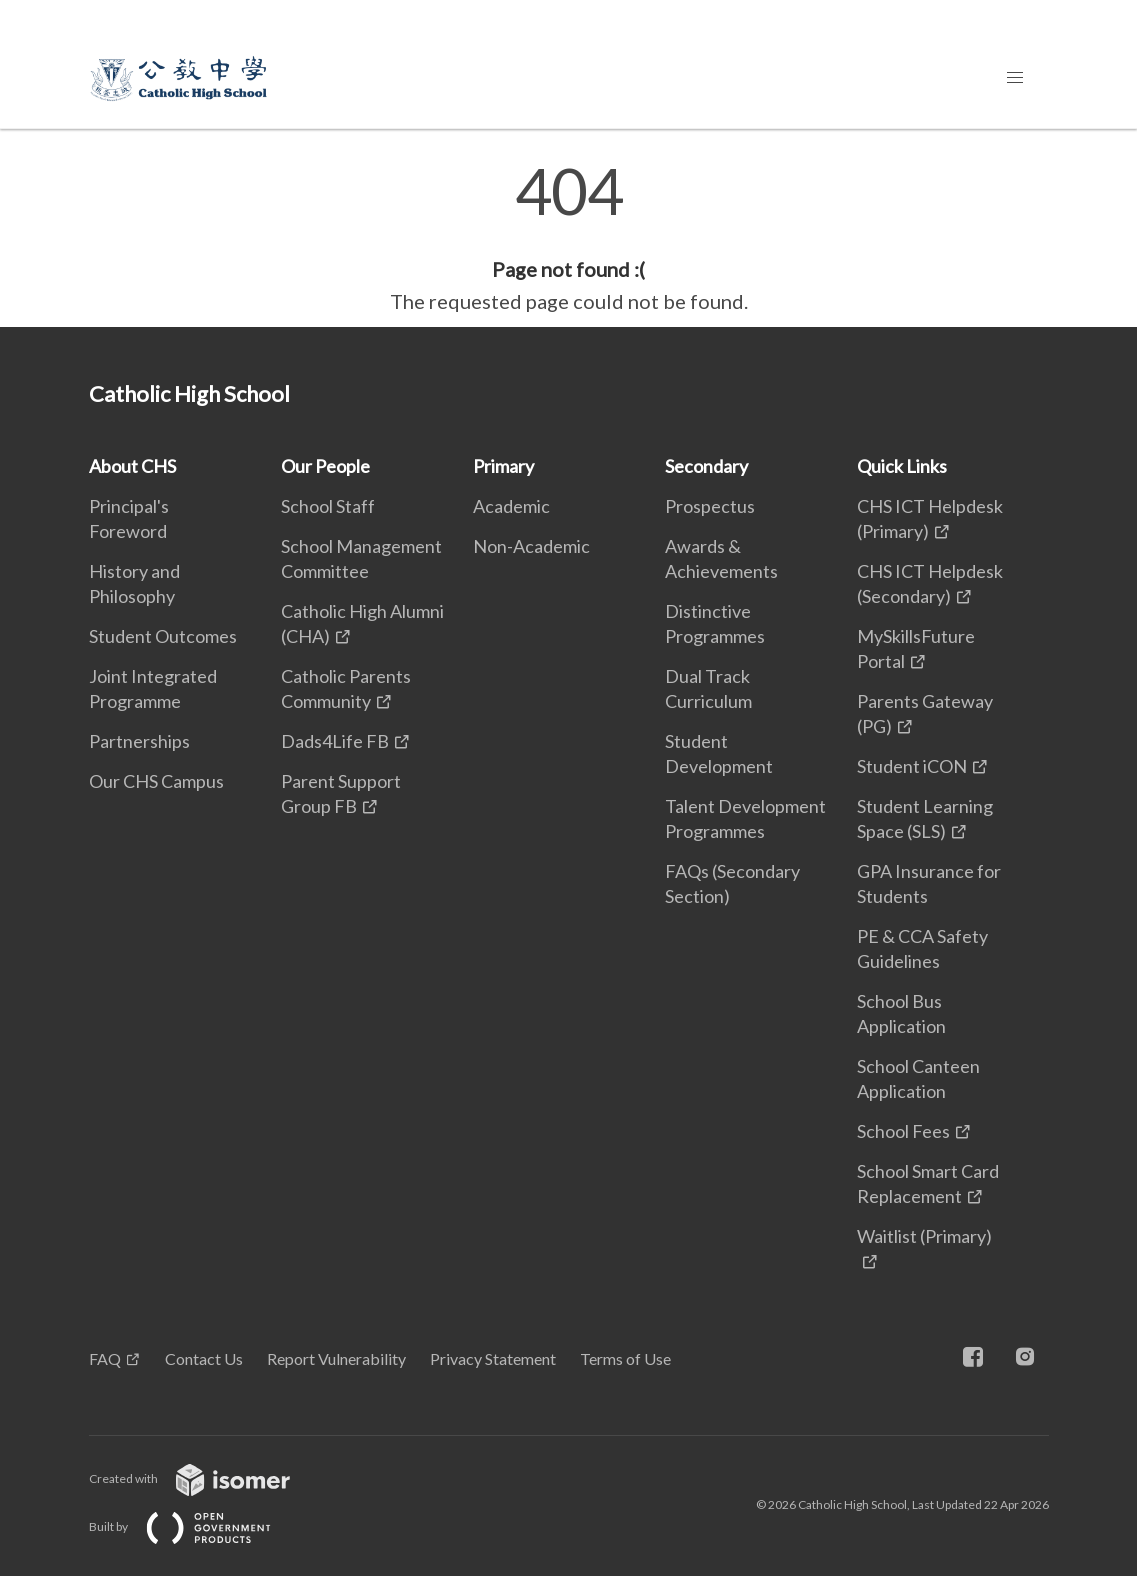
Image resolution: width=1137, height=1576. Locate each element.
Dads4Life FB (335, 741)
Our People (325, 466)
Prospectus (710, 506)
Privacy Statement (493, 1358)
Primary (503, 466)
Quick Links (902, 466)
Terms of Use (625, 1358)
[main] (568, 238)
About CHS (132, 466)
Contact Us (204, 1358)
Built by (196, 1526)
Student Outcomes (163, 636)
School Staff (328, 506)
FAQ (105, 1358)
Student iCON (912, 766)
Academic (511, 506)
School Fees (903, 1131)
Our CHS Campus (156, 781)
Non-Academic (531, 546)
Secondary (706, 466)
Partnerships (139, 741)
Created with (205, 1478)
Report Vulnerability (336, 1358)
